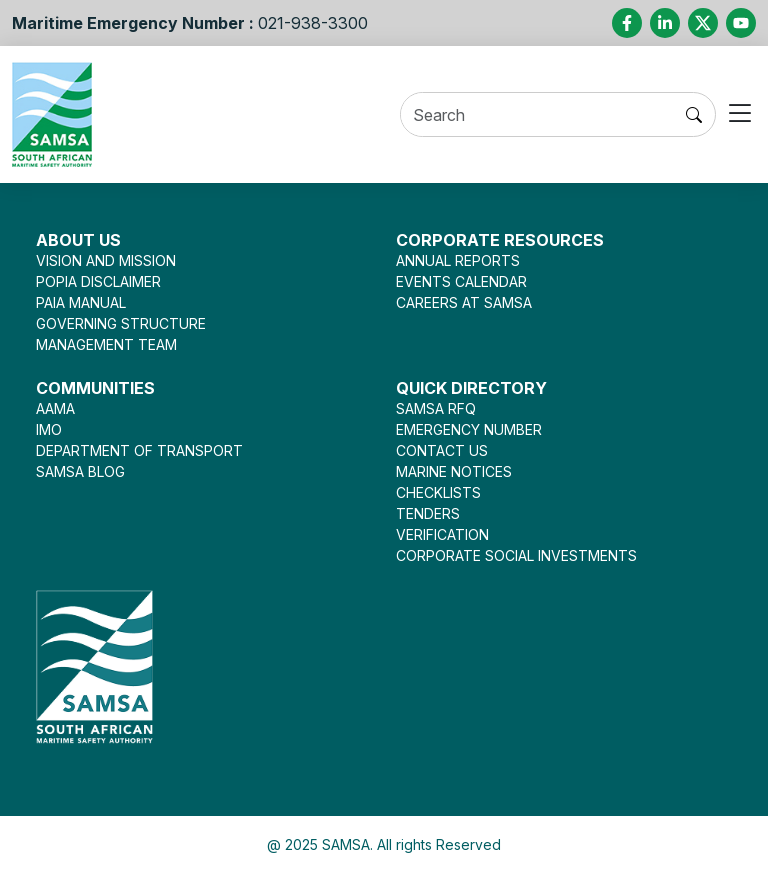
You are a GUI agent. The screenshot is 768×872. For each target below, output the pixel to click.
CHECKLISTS (438, 492)
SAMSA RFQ (436, 408)
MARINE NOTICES (454, 471)
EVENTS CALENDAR (461, 281)
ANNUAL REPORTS (458, 260)
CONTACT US (442, 450)
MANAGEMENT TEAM (106, 344)
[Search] (537, 115)
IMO (49, 429)
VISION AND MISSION (106, 260)
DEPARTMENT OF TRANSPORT (139, 450)
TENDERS (428, 513)
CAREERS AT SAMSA (464, 302)
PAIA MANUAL (81, 302)
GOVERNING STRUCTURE (121, 323)
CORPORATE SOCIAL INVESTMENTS (516, 555)
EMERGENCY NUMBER (469, 429)
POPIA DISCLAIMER (98, 281)
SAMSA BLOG (80, 471)
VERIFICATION (442, 534)
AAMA (55, 408)
